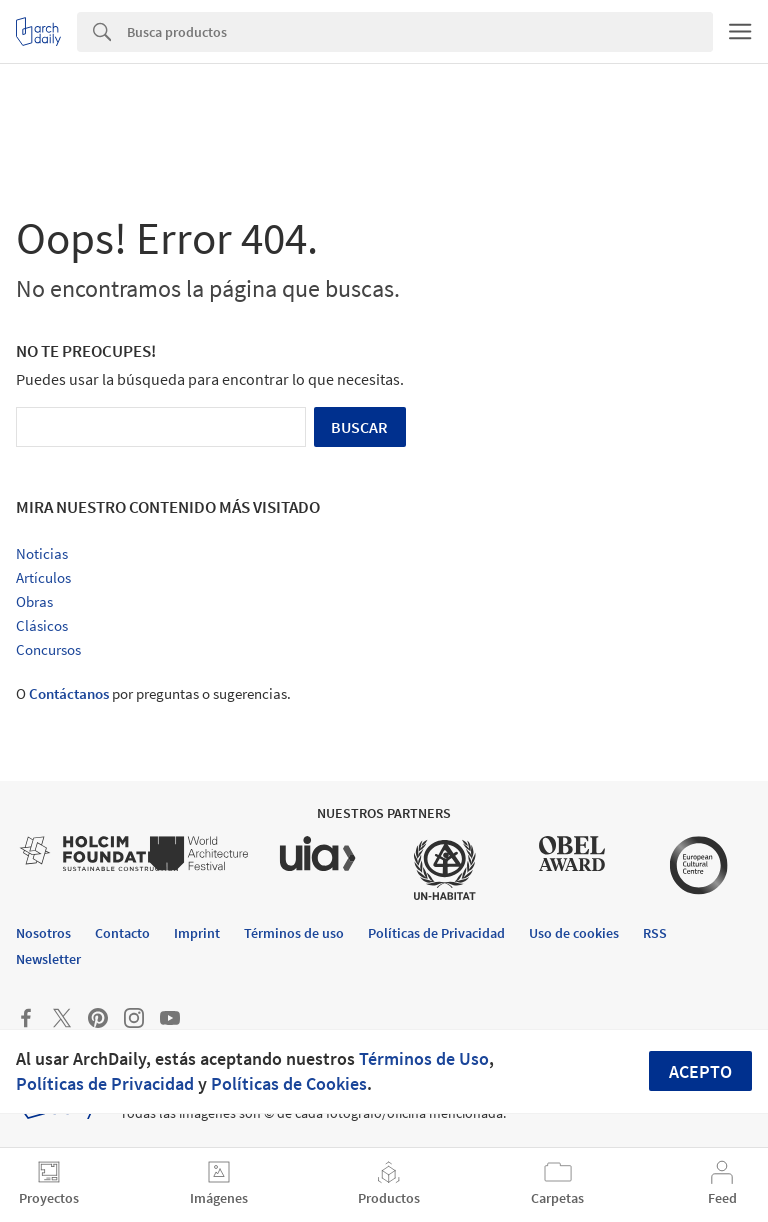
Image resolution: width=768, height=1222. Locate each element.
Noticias (42, 553)
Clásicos (42, 625)
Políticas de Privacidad (105, 1083)
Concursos (48, 649)
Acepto (700, 1071)
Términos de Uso (424, 1058)
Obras (34, 601)
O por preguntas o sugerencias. (153, 693)
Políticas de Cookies (289, 1083)
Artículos (43, 577)
